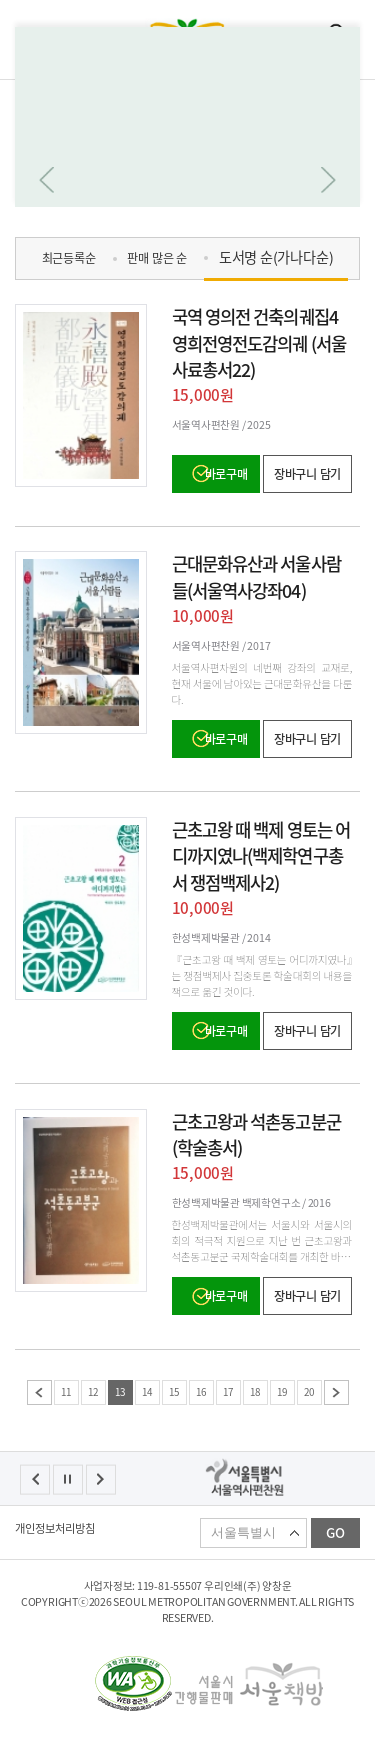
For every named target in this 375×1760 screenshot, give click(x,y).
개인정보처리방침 (55, 1528)
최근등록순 (69, 258)
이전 (39, 1392)
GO (335, 1532)
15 (174, 1392)
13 (120, 1392)
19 (282, 1392)
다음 (336, 1392)
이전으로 (46, 180)
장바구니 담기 (307, 474)
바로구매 (226, 474)
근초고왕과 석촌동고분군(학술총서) (256, 1135)
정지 (68, 1479)
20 (309, 1392)
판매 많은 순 (156, 258)
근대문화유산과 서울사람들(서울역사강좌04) (256, 577)
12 (93, 1392)
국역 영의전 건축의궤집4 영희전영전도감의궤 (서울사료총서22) (259, 343)
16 (201, 1392)
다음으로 (328, 180)
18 (255, 1392)
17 (228, 1392)
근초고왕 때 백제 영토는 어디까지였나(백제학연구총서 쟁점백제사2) (261, 856)
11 (66, 1392)
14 (147, 1392)
